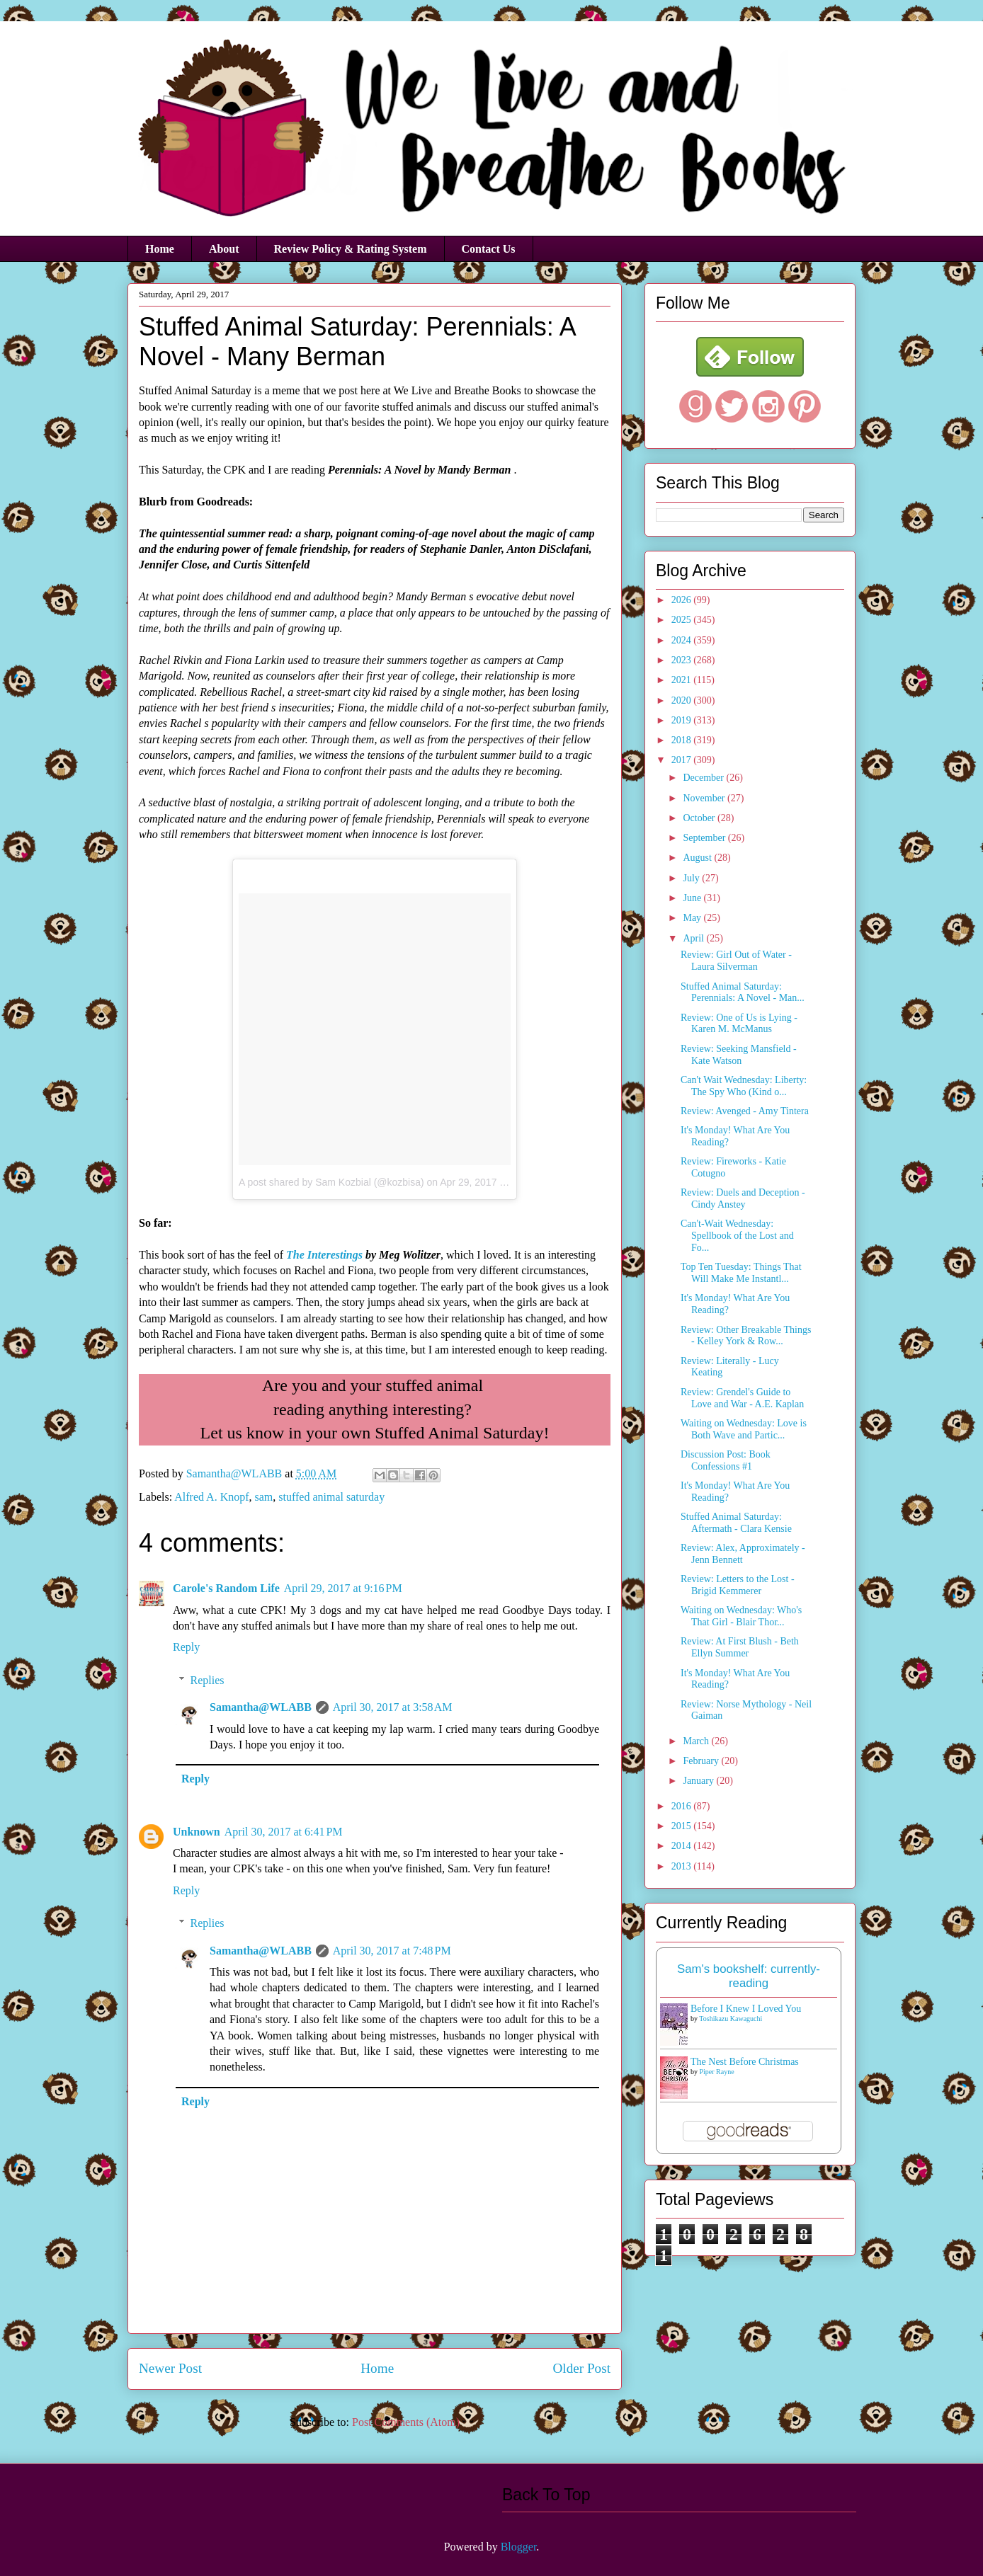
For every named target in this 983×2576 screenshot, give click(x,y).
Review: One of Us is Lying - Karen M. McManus (739, 1023)
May (693, 917)
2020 (682, 700)
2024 (682, 640)
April (694, 938)
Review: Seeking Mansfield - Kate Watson (739, 1054)
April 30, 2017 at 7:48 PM (392, 1951)
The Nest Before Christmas (745, 2061)
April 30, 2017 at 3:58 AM (393, 1707)
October (700, 818)
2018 (682, 740)
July (692, 878)
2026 (682, 600)
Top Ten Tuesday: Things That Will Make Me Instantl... (741, 1272)
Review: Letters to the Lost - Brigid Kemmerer (738, 1585)
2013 (682, 1866)
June (693, 898)
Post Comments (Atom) (406, 2422)
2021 (682, 680)
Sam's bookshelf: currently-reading (748, 1976)
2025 (682, 619)
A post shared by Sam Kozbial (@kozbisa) (331, 1182)
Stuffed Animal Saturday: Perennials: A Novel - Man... (743, 992)
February (702, 1761)
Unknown (196, 1832)
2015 (682, 1826)
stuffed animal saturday (331, 1497)
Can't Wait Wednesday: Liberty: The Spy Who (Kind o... (744, 1086)
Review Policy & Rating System (350, 249)
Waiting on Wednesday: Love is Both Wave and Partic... (744, 1429)
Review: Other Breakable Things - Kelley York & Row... (746, 1335)
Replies (208, 1680)
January (699, 1780)
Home (159, 249)
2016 (682, 1806)
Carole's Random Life (226, 1588)
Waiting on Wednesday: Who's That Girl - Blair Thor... (741, 1616)
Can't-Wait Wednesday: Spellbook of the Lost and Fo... (737, 1235)
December (704, 777)
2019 (682, 720)
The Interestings (324, 1255)
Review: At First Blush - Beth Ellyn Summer (740, 1647)
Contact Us (489, 249)
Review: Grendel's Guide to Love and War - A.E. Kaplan (742, 1398)
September (705, 837)
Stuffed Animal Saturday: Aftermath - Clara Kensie (736, 1522)
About (224, 249)
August (698, 857)
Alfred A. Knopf (211, 1497)
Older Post (581, 2368)
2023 (682, 660)
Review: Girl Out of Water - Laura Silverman (736, 960)
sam (264, 1497)
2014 (682, 1846)
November (705, 798)
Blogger (519, 2547)
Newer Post (170, 2368)
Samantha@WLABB (261, 1707)
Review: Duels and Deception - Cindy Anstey (743, 1198)
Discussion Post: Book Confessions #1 (726, 1460)
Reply (186, 1647)
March (697, 1741)
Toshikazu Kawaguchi (730, 2018)
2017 (682, 760)
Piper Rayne (717, 2072)
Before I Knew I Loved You (746, 2008)
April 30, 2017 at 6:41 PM (284, 1832)
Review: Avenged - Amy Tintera (745, 1111)
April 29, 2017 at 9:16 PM (343, 1588)
